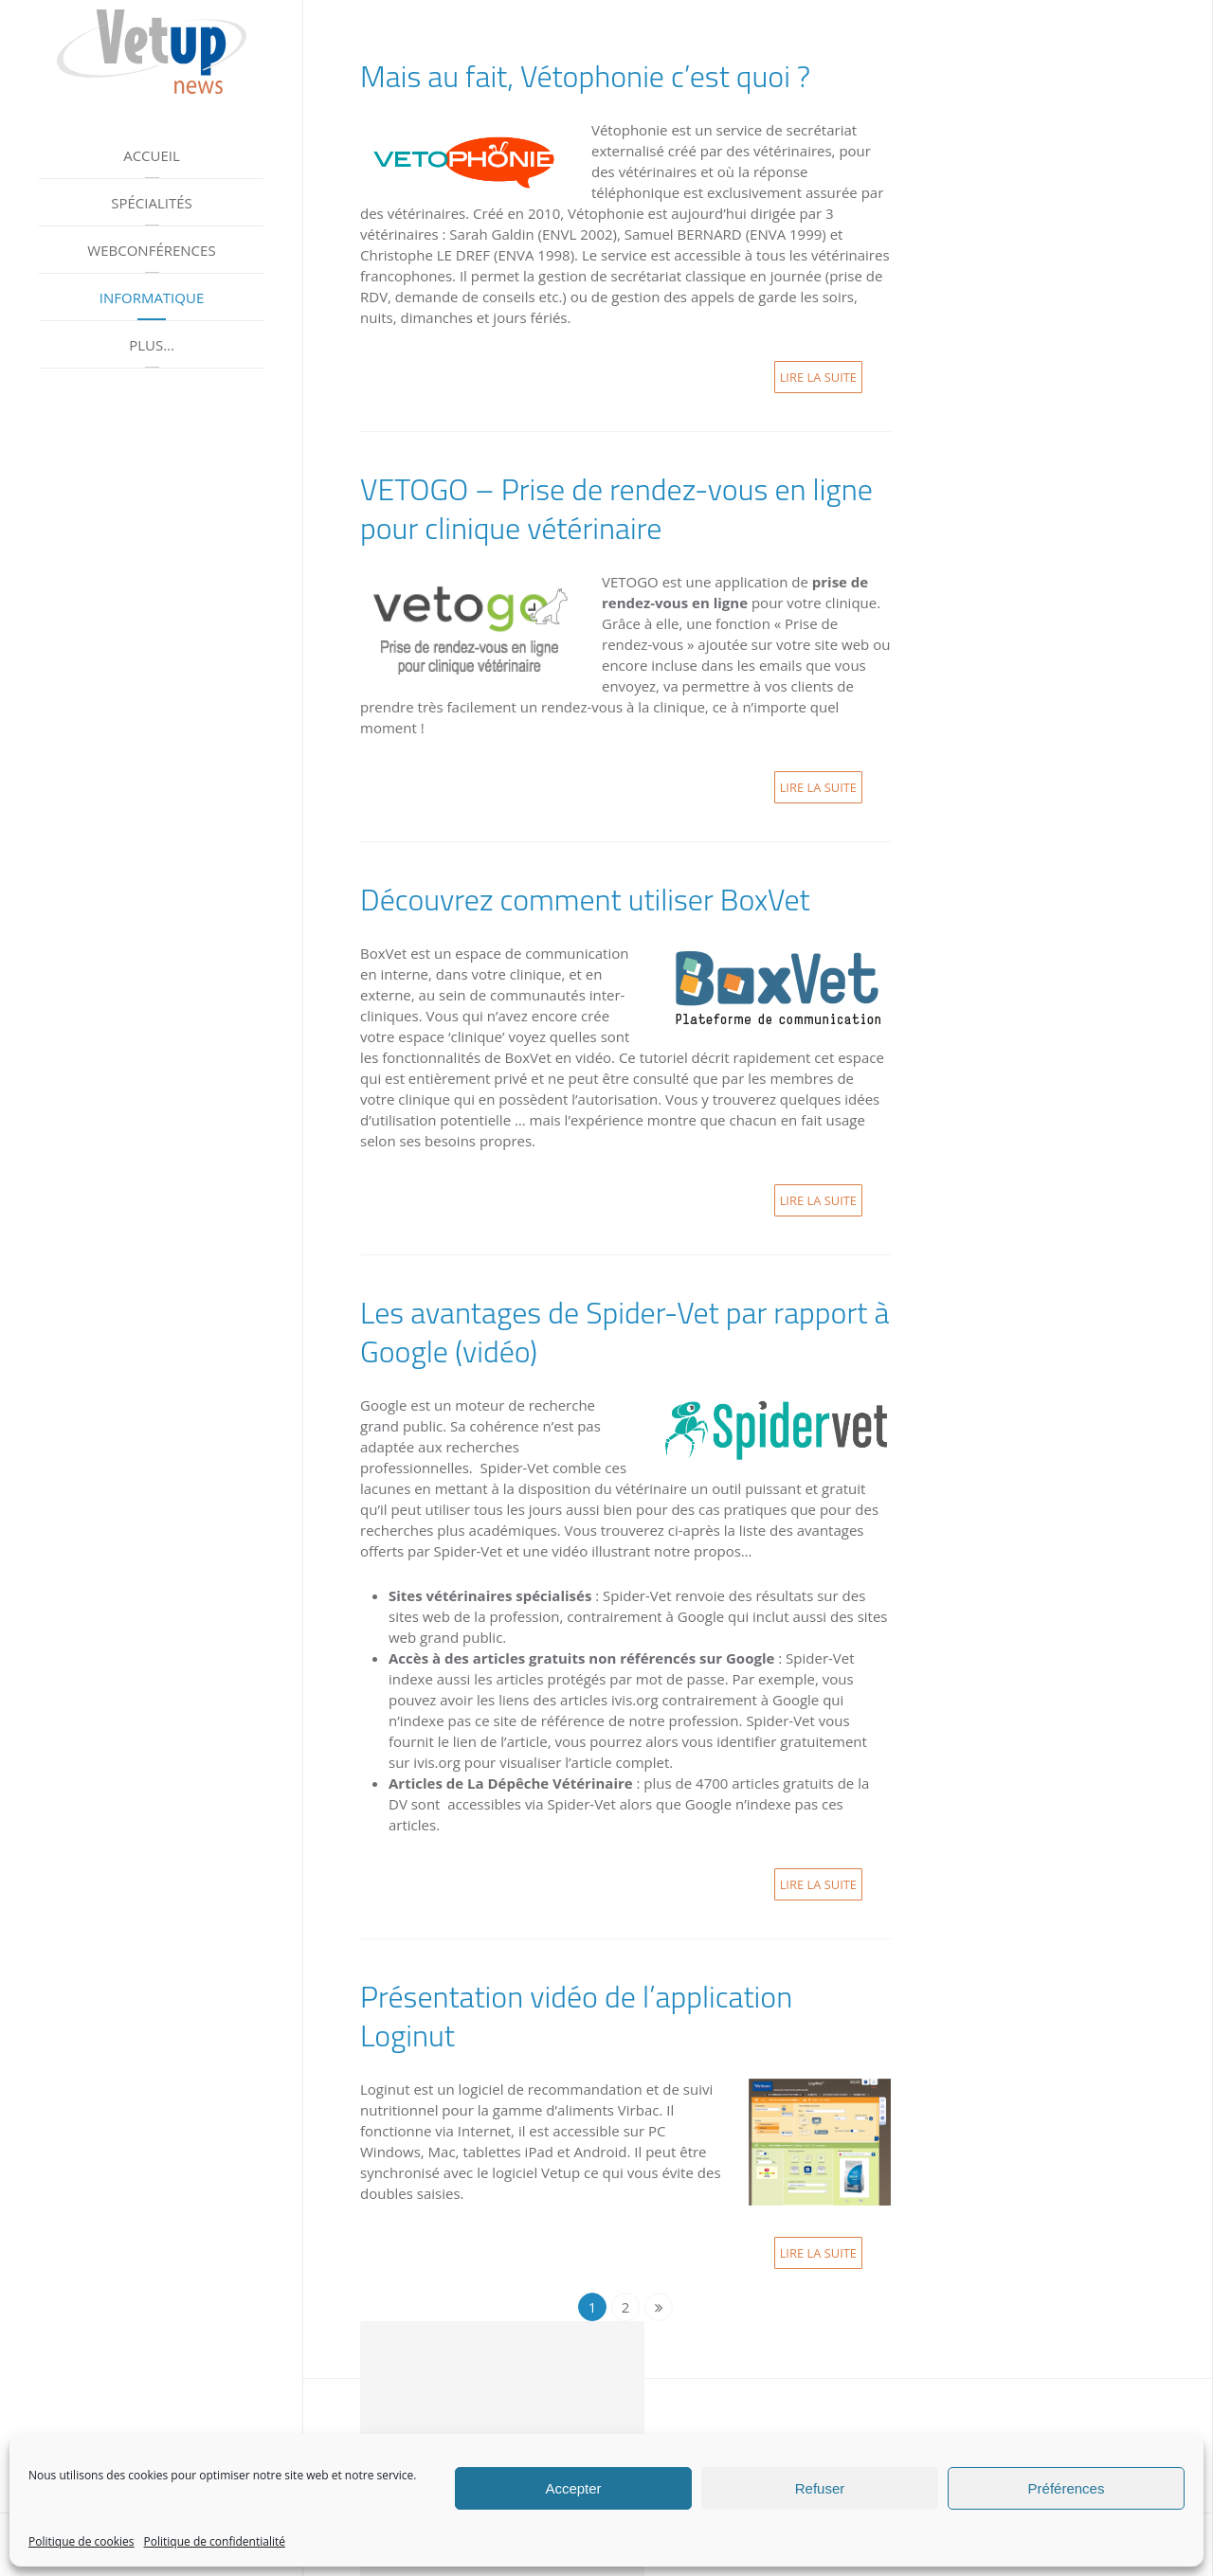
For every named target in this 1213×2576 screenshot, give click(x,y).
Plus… (151, 344)
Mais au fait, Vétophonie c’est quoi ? (585, 76)
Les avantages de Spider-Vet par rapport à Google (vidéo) (624, 1331)
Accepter (573, 2488)
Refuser (820, 2488)
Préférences (1066, 2488)
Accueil (151, 155)
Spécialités (151, 202)
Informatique (152, 297)
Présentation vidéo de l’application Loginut (576, 2015)
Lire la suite (818, 377)
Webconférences (151, 250)
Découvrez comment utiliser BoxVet (585, 899)
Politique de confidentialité (214, 2541)
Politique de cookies (81, 2541)
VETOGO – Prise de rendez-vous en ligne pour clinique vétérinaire (616, 508)
